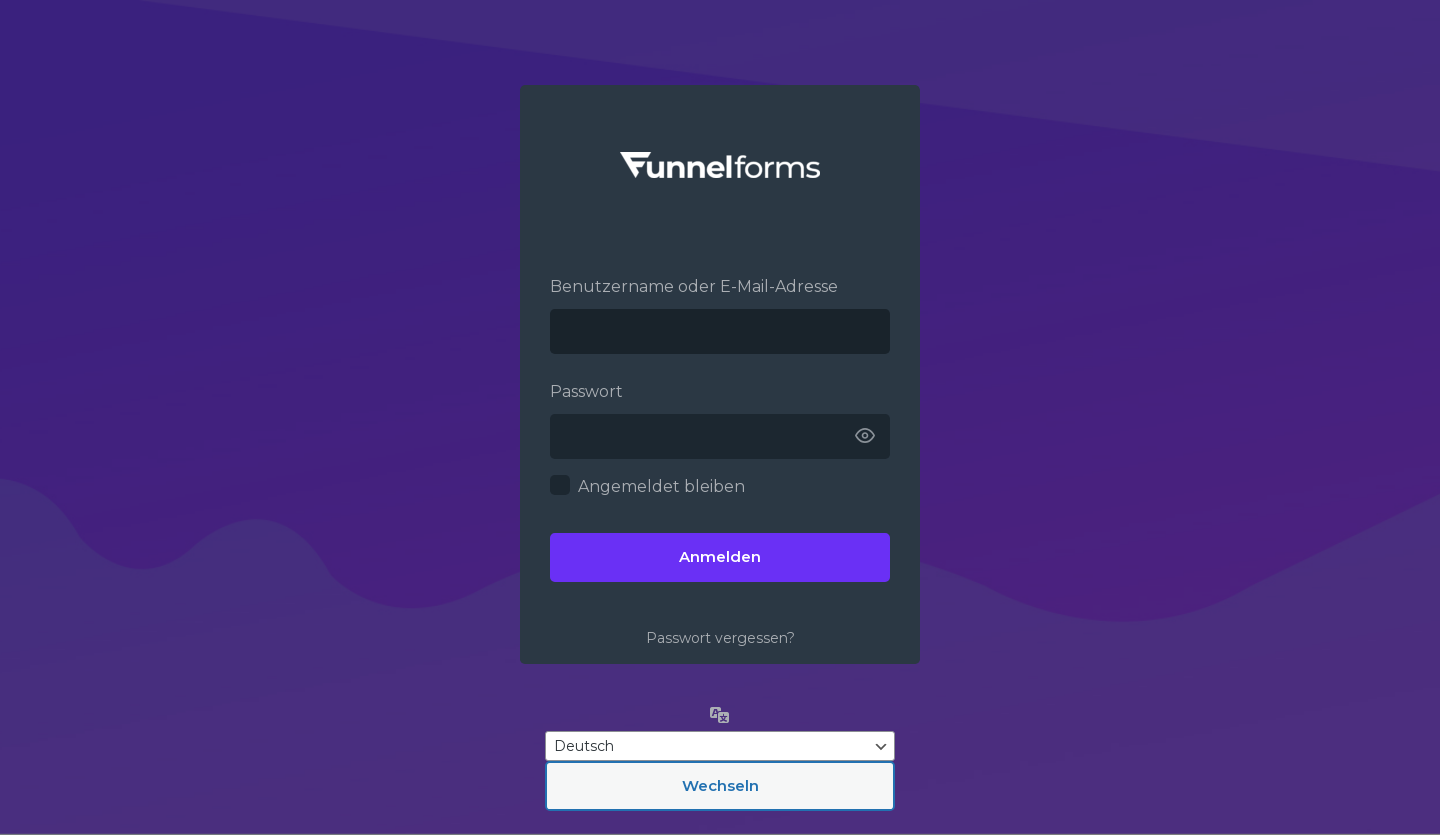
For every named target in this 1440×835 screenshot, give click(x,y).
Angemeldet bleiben (661, 486)
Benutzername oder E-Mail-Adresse (694, 286)
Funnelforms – (720, 165)
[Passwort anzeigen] (865, 436)
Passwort (586, 391)
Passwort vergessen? (720, 638)
